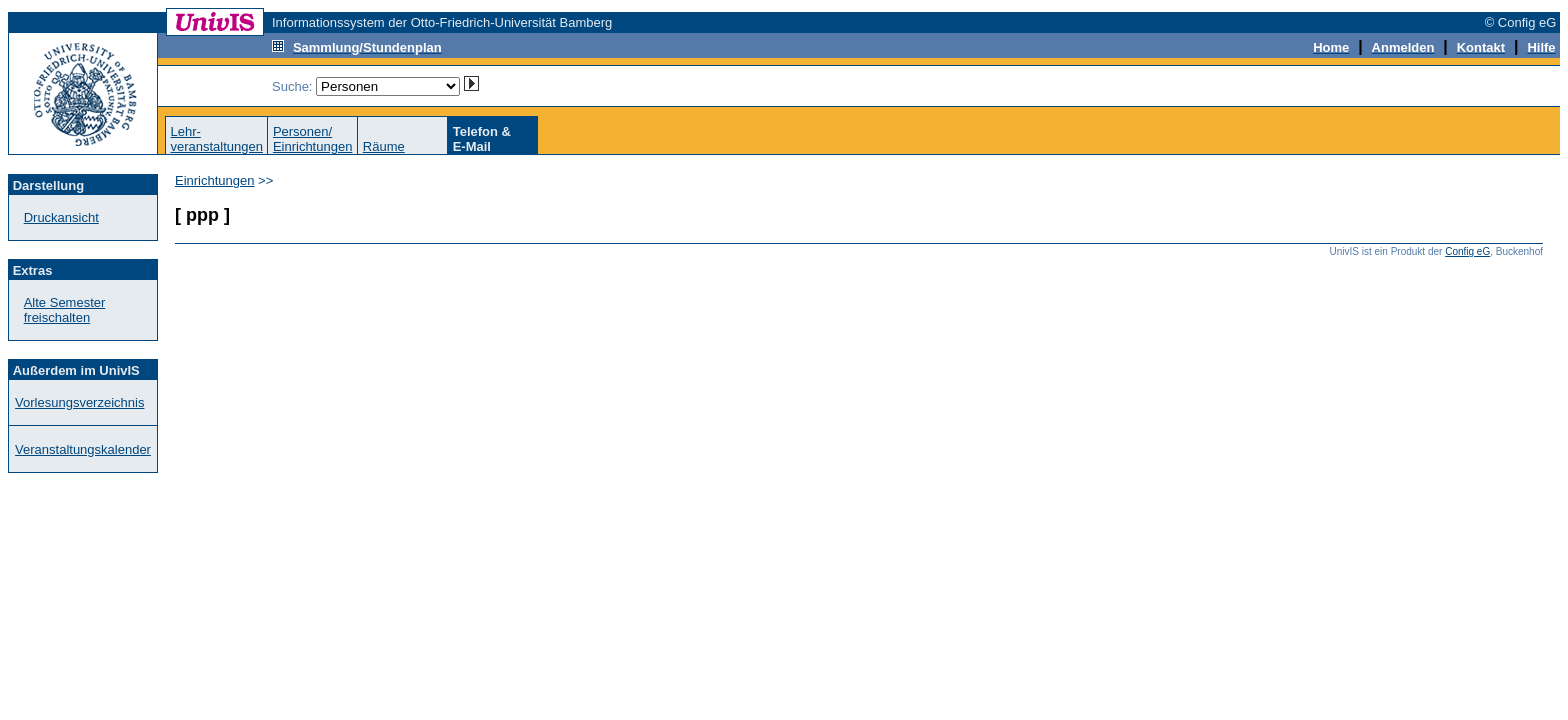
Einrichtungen (215, 180)
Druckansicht (61, 217)
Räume (384, 146)
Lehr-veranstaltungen (216, 139)
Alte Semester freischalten (65, 310)
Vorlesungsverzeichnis (79, 402)
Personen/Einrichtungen (313, 139)
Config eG (1467, 251)
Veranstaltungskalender (83, 449)
